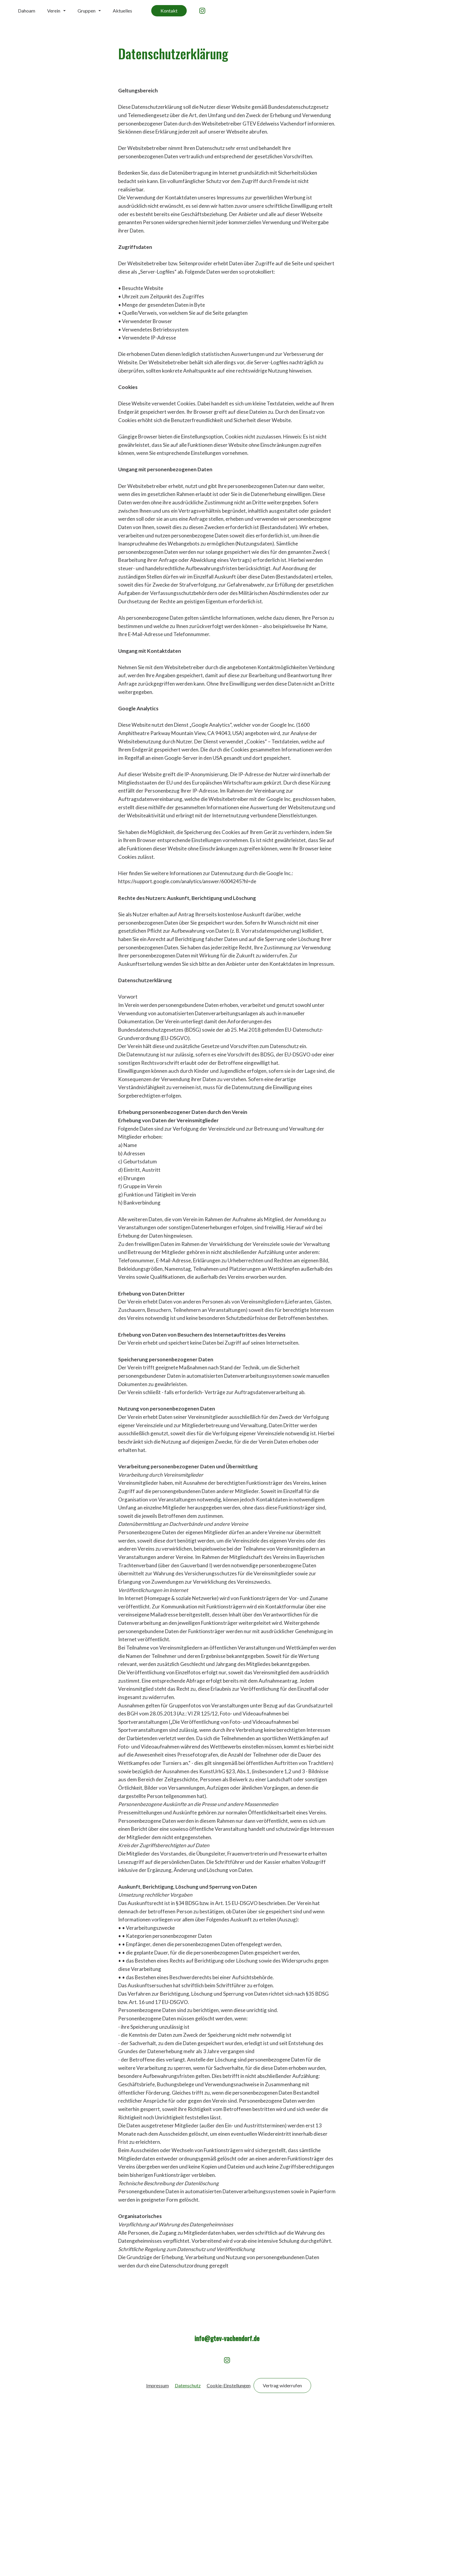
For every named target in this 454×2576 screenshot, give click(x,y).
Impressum (157, 2550)
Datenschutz (188, 2550)
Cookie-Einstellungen (229, 2550)
